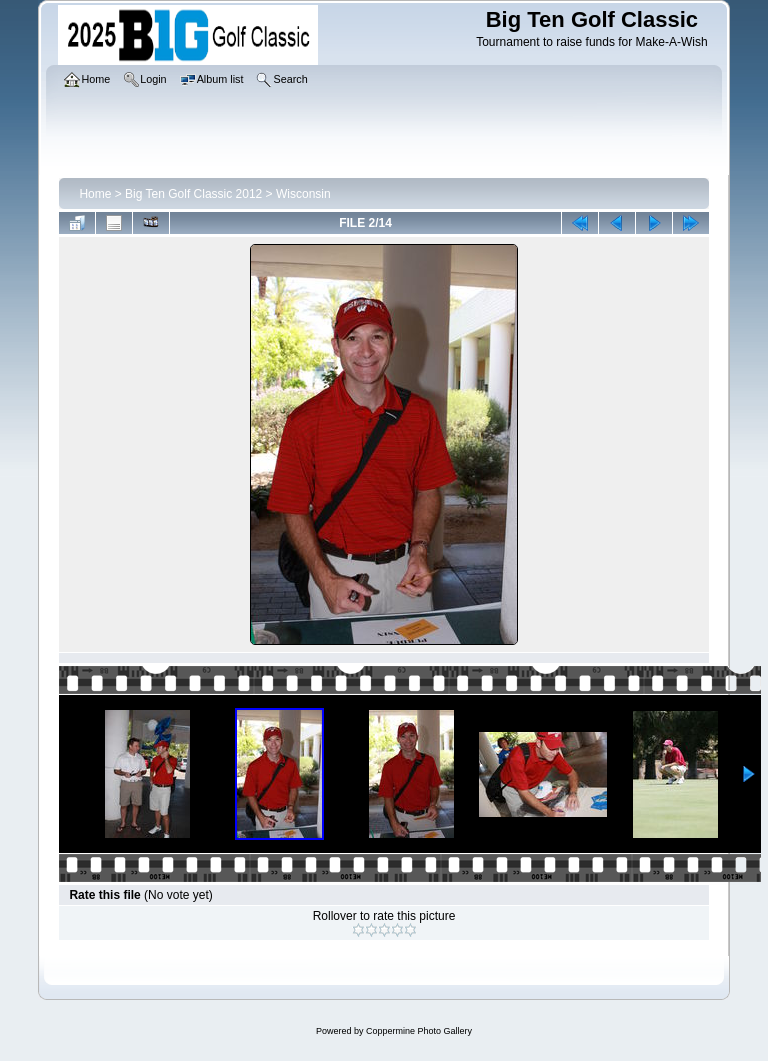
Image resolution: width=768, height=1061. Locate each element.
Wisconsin (303, 194)
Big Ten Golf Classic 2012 (193, 194)
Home (95, 194)
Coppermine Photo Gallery (419, 1031)
